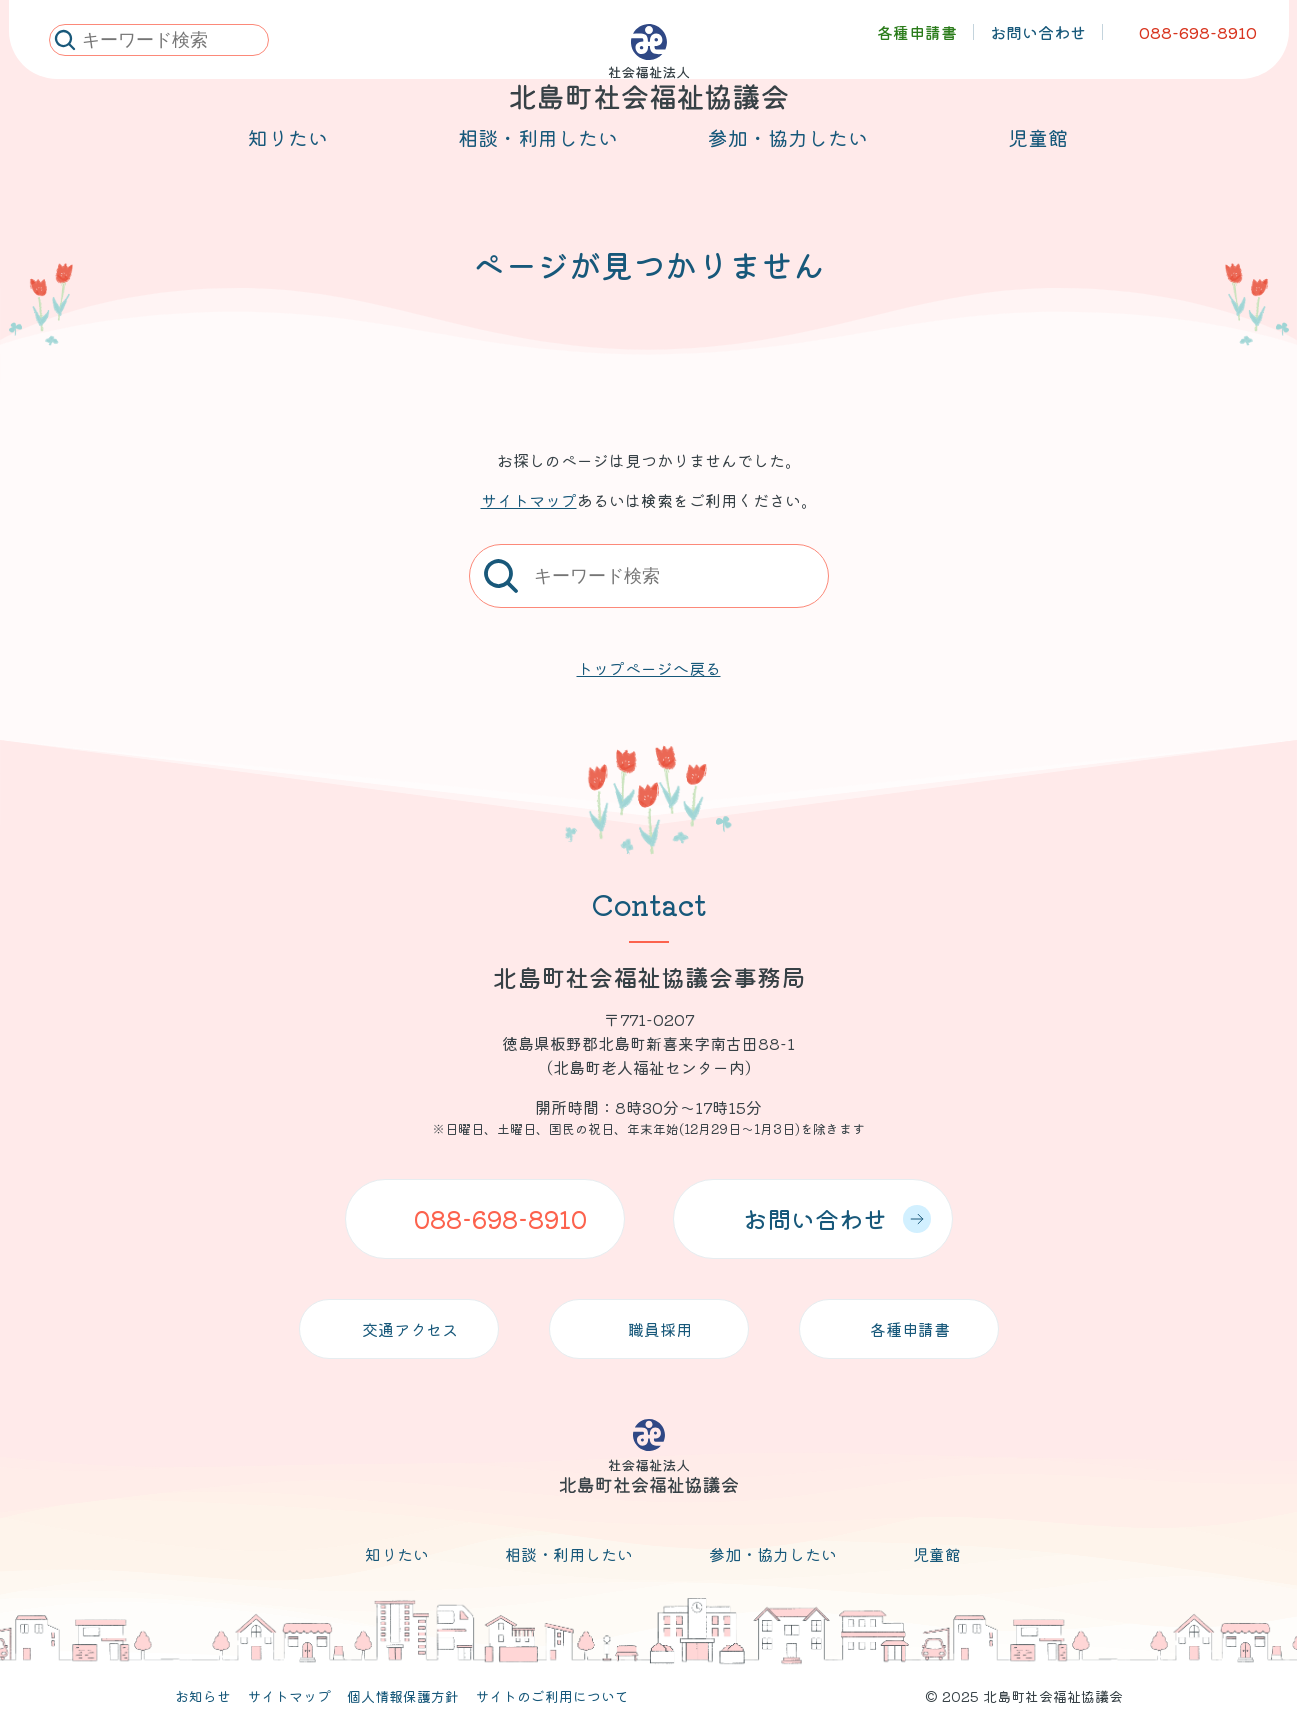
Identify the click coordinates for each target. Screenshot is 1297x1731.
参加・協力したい (773, 1554)
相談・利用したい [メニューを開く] (538, 161)
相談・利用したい (569, 1554)
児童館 (937, 1554)
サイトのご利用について (552, 1696)
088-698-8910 (500, 1218)
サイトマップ (529, 500)
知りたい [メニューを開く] (288, 161)
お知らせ (203, 1696)
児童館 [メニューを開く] (1038, 161)
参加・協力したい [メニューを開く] (788, 161)
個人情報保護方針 (403, 1696)
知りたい (397, 1554)
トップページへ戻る (649, 668)
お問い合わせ (837, 1218)
